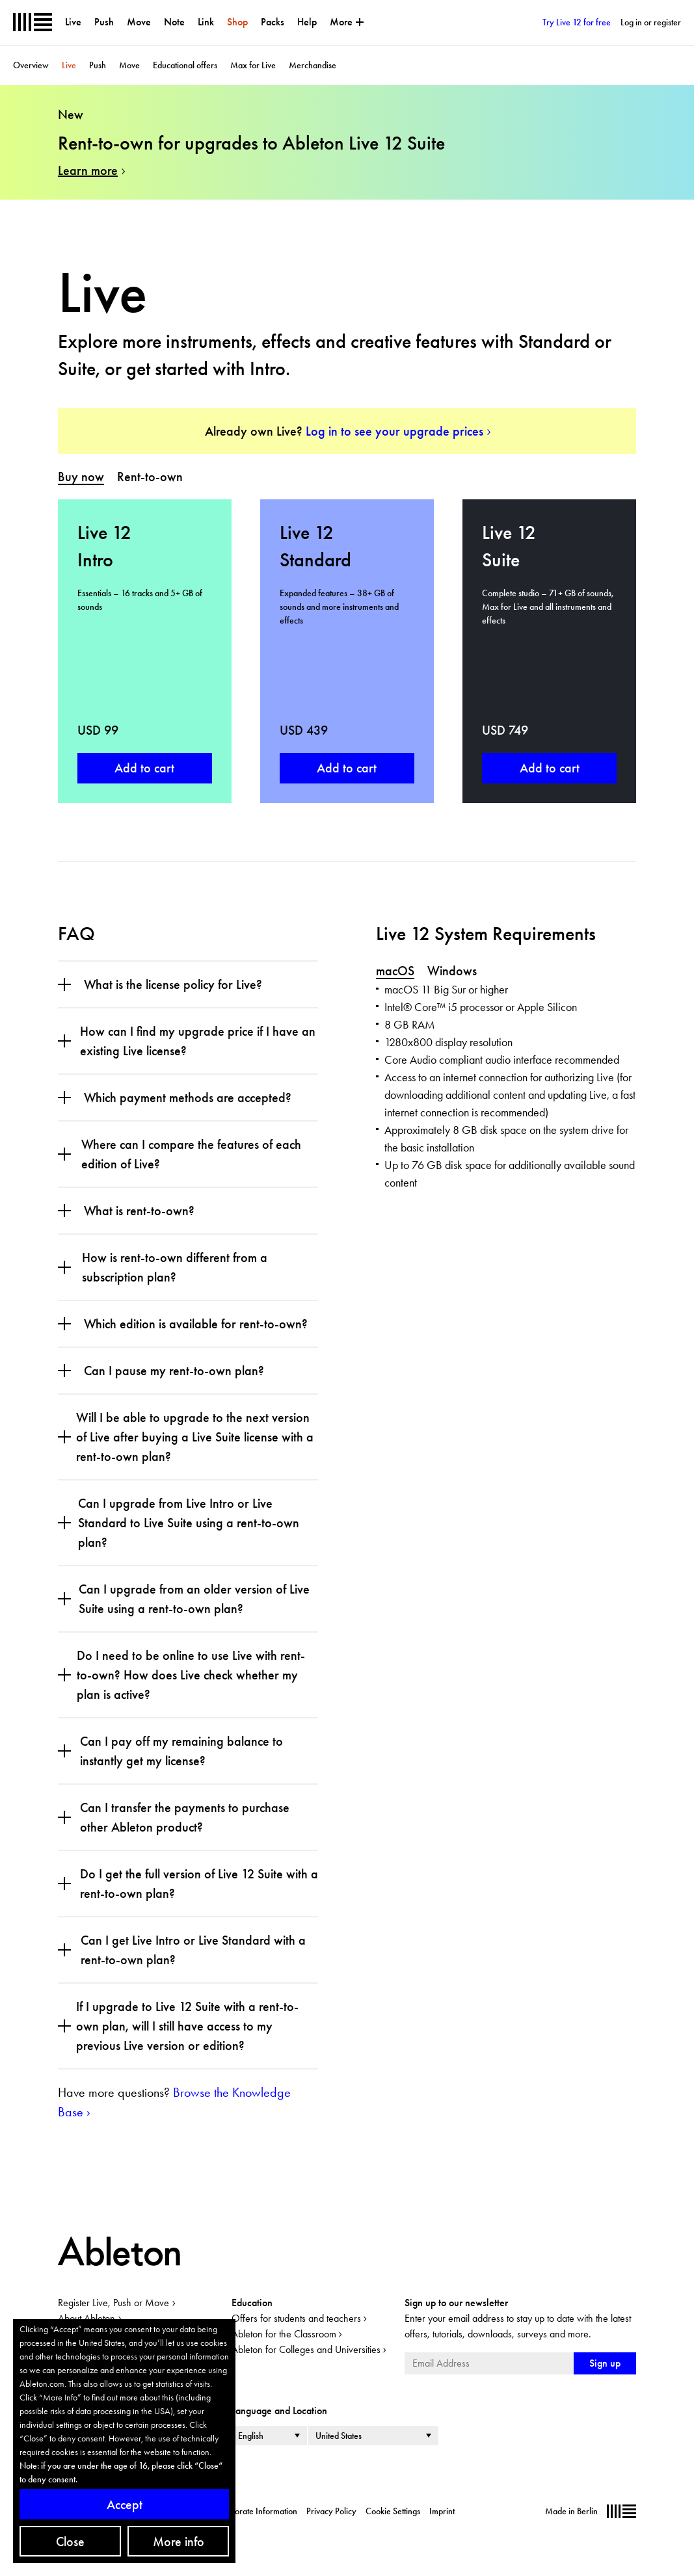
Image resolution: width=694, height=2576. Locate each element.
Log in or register (651, 22)
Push (104, 22)
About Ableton (86, 2318)
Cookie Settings (393, 2511)
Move (139, 22)
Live (73, 22)
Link (206, 22)
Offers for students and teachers (296, 2318)
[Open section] (64, 984)
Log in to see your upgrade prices (394, 431)
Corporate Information (257, 2511)
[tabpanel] (347, 651)
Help (307, 22)
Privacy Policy (331, 2511)
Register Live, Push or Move (113, 2302)
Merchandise (312, 65)
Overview (31, 65)
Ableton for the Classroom (284, 2334)
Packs (272, 22)
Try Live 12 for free (576, 22)
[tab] (81, 476)
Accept (124, 2504)
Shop (237, 22)
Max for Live (253, 65)
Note (174, 22)
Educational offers (185, 65)
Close (70, 2541)
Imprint (442, 2511)
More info (178, 2541)
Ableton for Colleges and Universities (306, 2349)
